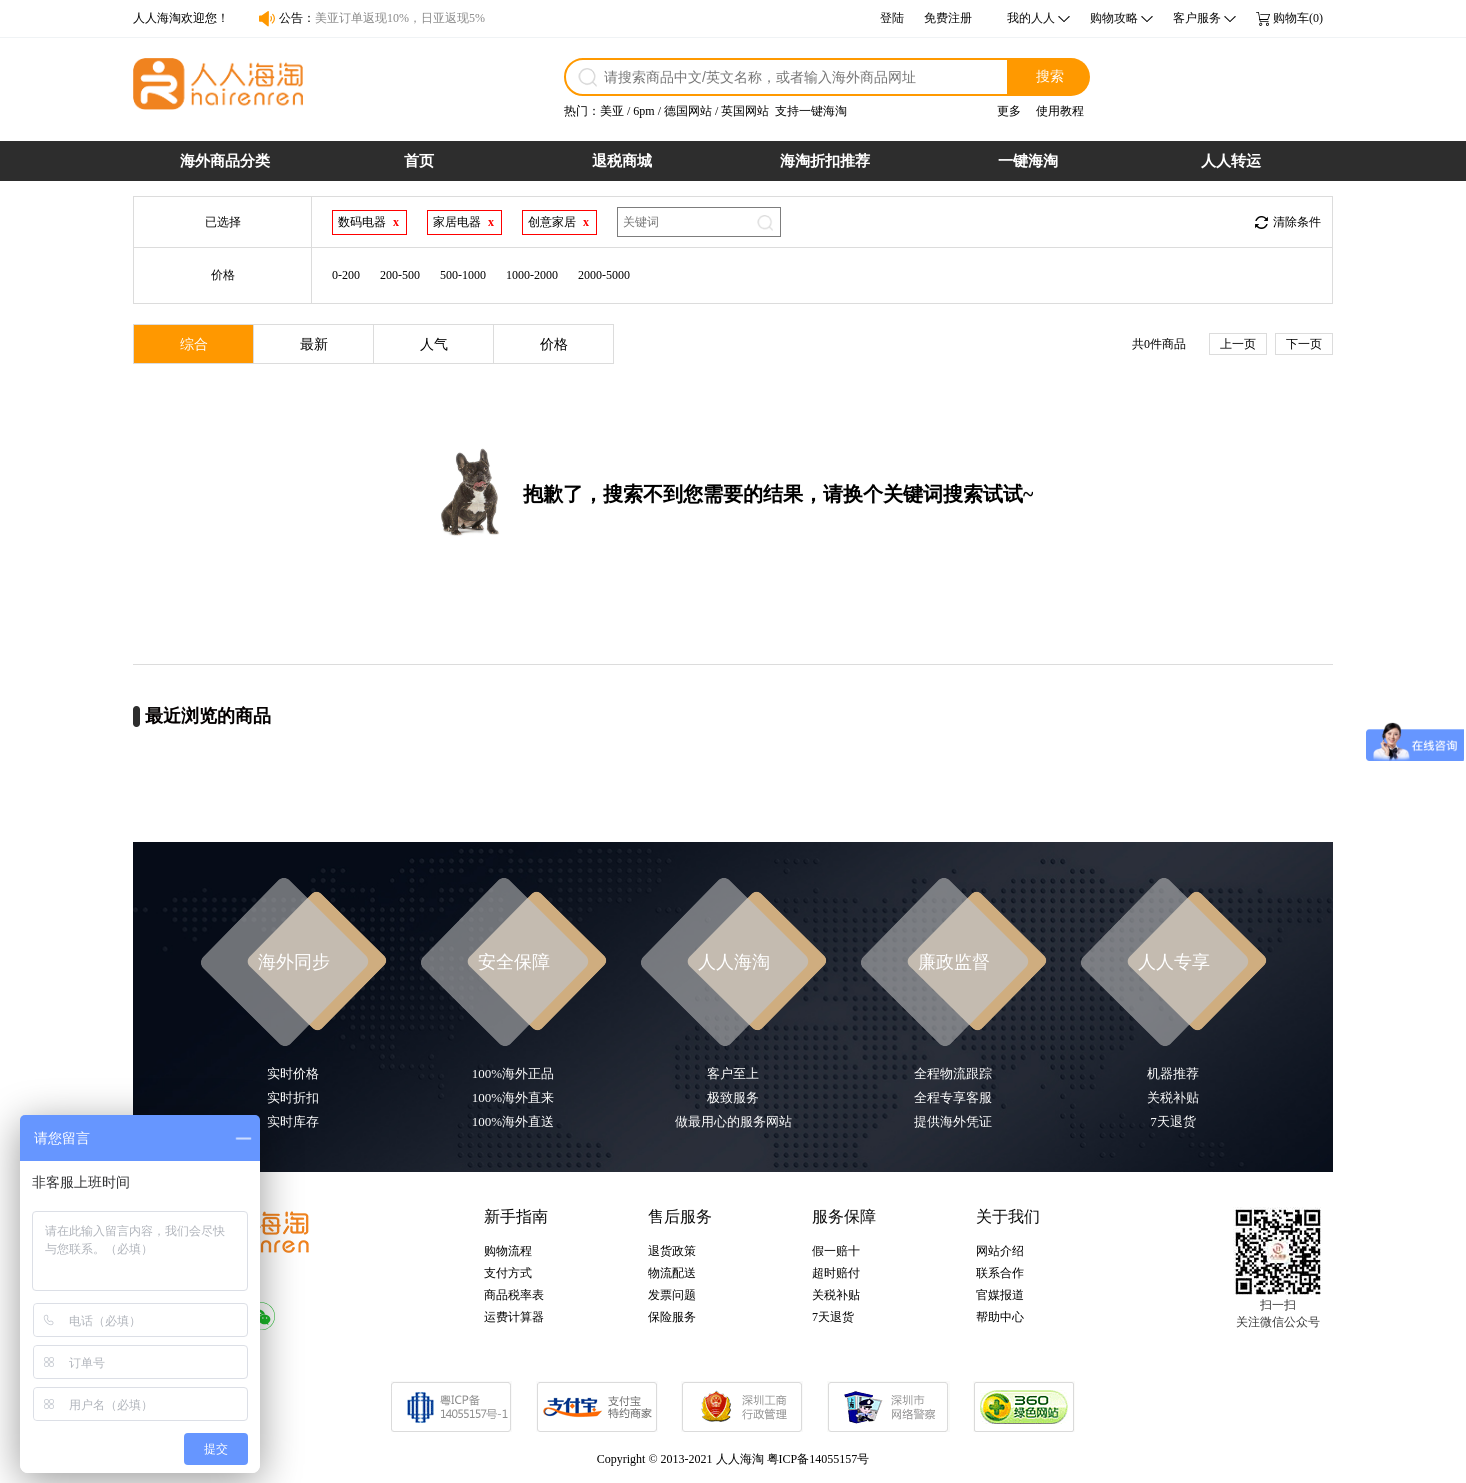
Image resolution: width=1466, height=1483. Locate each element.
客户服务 (1197, 18)
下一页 (1304, 344)
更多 (1009, 111)
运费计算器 (514, 1317)
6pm (643, 111)
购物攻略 (1114, 18)
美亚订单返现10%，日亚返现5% (400, 18)
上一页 (1238, 344)
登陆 (892, 18)
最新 (314, 344)
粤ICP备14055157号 (818, 1459)
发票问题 (672, 1295)
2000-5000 (604, 275)
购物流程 (508, 1251)
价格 (554, 344)
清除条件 (1297, 222)
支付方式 (508, 1273)
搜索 (1050, 76)
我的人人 (1031, 18)
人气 (434, 344)
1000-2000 (532, 275)
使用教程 (1060, 111)
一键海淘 (1028, 161)
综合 (194, 344)
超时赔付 (836, 1273)
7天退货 (833, 1317)
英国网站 (745, 111)
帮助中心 (1000, 1317)
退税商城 (622, 161)
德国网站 (688, 111)
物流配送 (672, 1273)
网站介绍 (1000, 1251)
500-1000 (463, 275)
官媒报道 (1000, 1295)
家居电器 (457, 222)
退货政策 (672, 1251)
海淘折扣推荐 (825, 161)
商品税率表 (514, 1295)
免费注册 (948, 18)
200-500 (400, 275)
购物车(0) (1298, 18)
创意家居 (552, 222)
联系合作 (1000, 1273)
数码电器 (362, 222)
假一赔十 (836, 1251)
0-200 (346, 275)
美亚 (612, 111)
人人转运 (1231, 161)
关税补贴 (836, 1295)
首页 (419, 161)
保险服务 (672, 1317)
